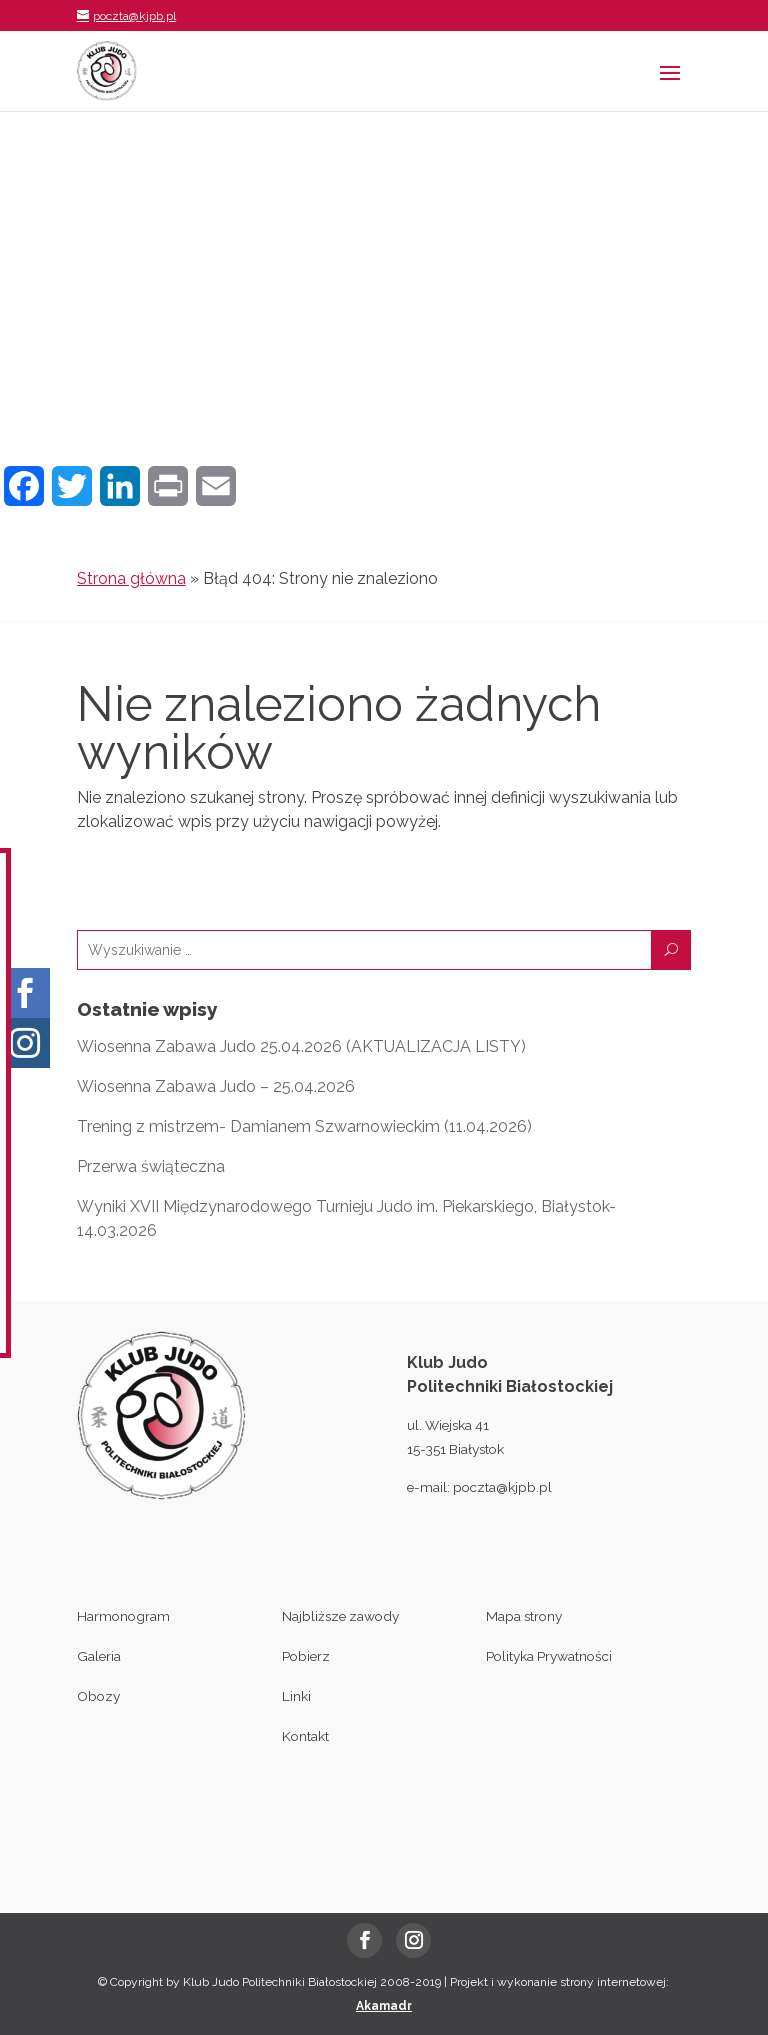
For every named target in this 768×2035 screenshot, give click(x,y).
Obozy (98, 1696)
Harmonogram (123, 1616)
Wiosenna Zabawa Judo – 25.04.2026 (216, 1086)
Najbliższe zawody (340, 1616)
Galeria (99, 1656)
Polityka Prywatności (549, 1656)
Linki (296, 1696)
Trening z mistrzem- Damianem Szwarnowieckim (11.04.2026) (304, 1126)
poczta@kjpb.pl (502, 1487)
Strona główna (131, 578)
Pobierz (306, 1656)
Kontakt (305, 1736)
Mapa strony (524, 1616)
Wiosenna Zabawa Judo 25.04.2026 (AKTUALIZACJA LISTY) (301, 1046)
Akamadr (384, 2006)
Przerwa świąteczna (151, 1166)
